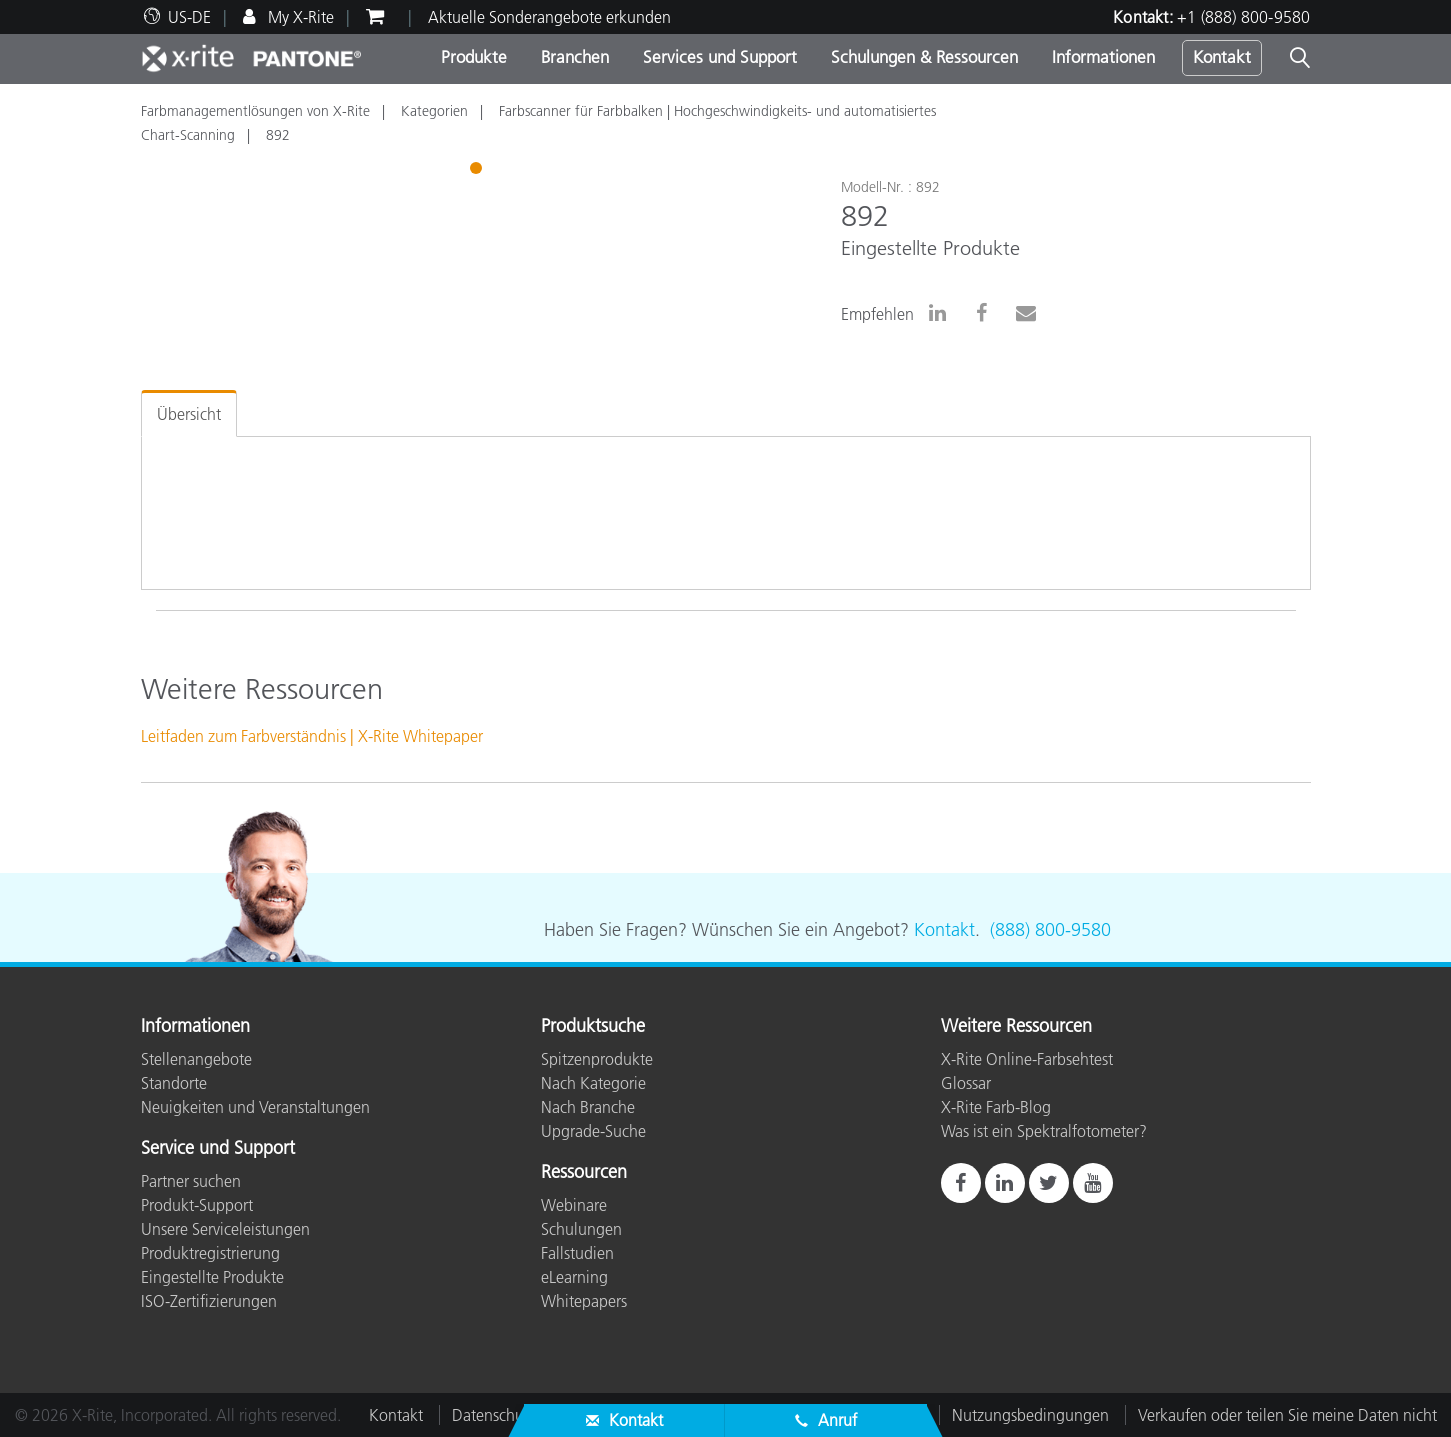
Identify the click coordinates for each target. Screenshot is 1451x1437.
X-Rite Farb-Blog (996, 1107)
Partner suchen (191, 1181)
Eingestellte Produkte (212, 1277)
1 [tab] (478, 171)
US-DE (189, 17)
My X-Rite (299, 17)
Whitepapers (584, 1301)
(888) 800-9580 (1050, 930)
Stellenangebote (196, 1059)
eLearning (574, 1277)
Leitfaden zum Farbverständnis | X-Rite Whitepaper (312, 736)
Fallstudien (577, 1253)
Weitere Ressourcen (1016, 1027)
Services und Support (720, 57)
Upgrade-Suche (593, 1131)
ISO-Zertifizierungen (209, 1301)
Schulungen (581, 1229)
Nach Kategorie (593, 1083)
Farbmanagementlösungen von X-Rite (255, 111)
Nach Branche (588, 1107)
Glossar (966, 1083)
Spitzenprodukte (597, 1059)
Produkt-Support (197, 1205)
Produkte (474, 57)
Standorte (174, 1083)
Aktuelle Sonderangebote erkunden (549, 17)
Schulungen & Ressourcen (924, 57)
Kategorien (434, 111)
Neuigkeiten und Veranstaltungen (255, 1107)
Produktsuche (593, 1027)
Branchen (575, 57)
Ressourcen (584, 1173)
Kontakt (1222, 57)
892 (278, 135)
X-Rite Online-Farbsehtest (1027, 1059)
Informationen (1103, 57)
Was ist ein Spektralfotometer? (1044, 1131)
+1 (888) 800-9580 (1243, 17)
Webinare (574, 1205)
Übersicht (189, 414)
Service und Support (218, 1149)
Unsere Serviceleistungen (225, 1229)
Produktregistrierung (210, 1253)
